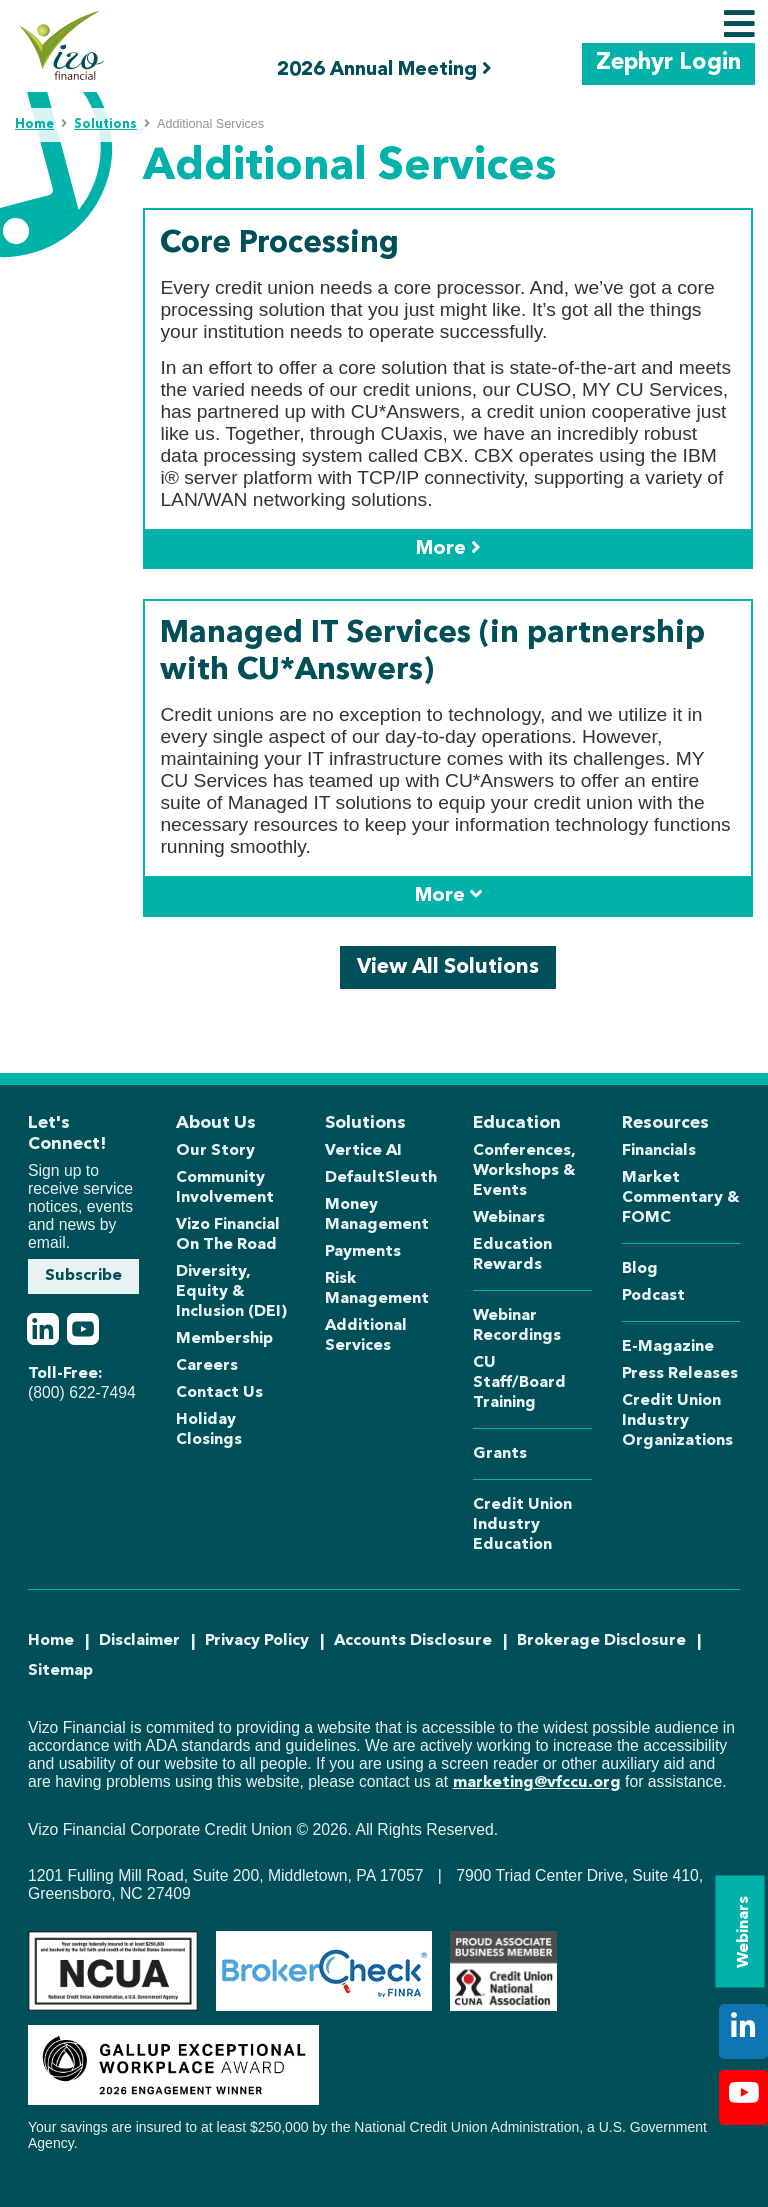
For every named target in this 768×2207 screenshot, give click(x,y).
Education (517, 1123)
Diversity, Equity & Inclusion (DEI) (231, 1292)
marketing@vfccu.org (537, 1783)
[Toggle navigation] (739, 24)
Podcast (653, 1296)
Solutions (105, 124)
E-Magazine (668, 1347)
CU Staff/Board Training (519, 1383)
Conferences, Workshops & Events (524, 1171)
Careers (207, 1366)
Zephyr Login (668, 63)
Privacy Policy (257, 1641)
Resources (665, 1123)
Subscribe (83, 1276)
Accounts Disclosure (413, 1641)
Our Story (215, 1151)
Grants (500, 1454)
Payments (363, 1252)
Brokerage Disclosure (601, 1641)
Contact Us (219, 1393)
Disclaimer (139, 1641)
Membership (224, 1339)
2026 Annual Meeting (384, 69)
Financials (659, 1151)
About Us (216, 1123)
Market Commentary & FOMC (681, 1198)
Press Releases (680, 1374)
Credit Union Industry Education (522, 1525)
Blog (640, 1269)
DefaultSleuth (381, 1178)
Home (34, 124)
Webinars (744, 1932)
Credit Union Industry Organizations (677, 1421)
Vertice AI (363, 1151)
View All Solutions (448, 967)
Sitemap (60, 1671)
